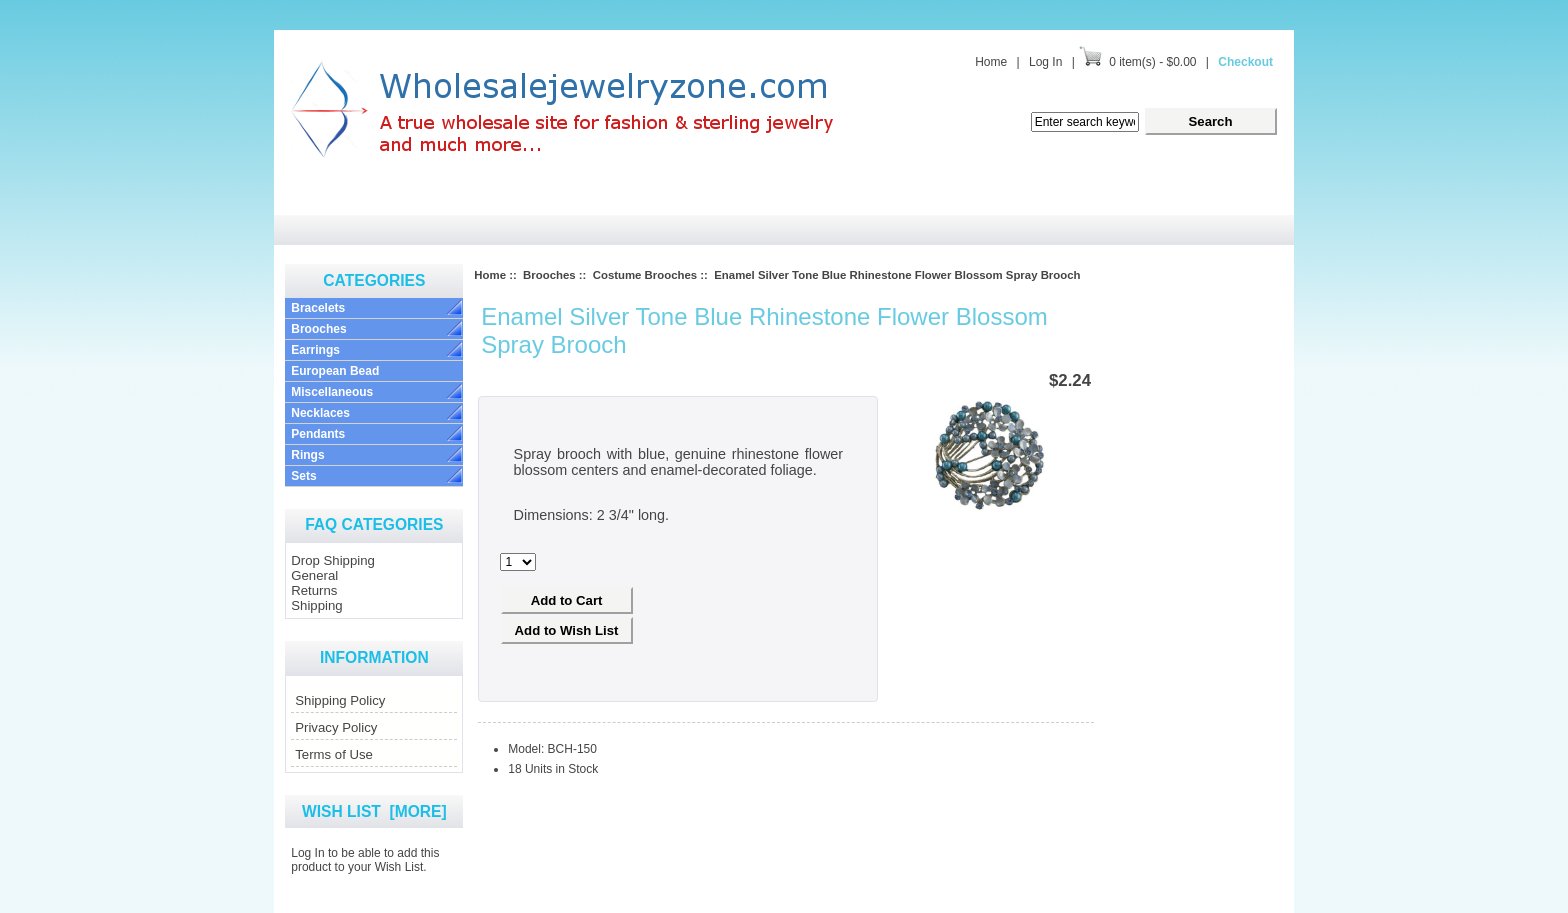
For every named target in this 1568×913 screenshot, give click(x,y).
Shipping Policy (340, 700)
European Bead (335, 371)
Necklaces (320, 413)
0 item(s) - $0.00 (1152, 62)
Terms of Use (334, 754)
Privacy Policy (336, 727)
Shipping (316, 605)
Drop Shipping (333, 560)
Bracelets (318, 308)
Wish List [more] (374, 811)
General (314, 575)
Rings (307, 455)
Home (991, 62)
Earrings (315, 350)
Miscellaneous (332, 392)
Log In (1045, 62)
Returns (314, 590)
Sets (303, 476)
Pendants (318, 434)
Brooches (318, 329)
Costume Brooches (645, 275)
